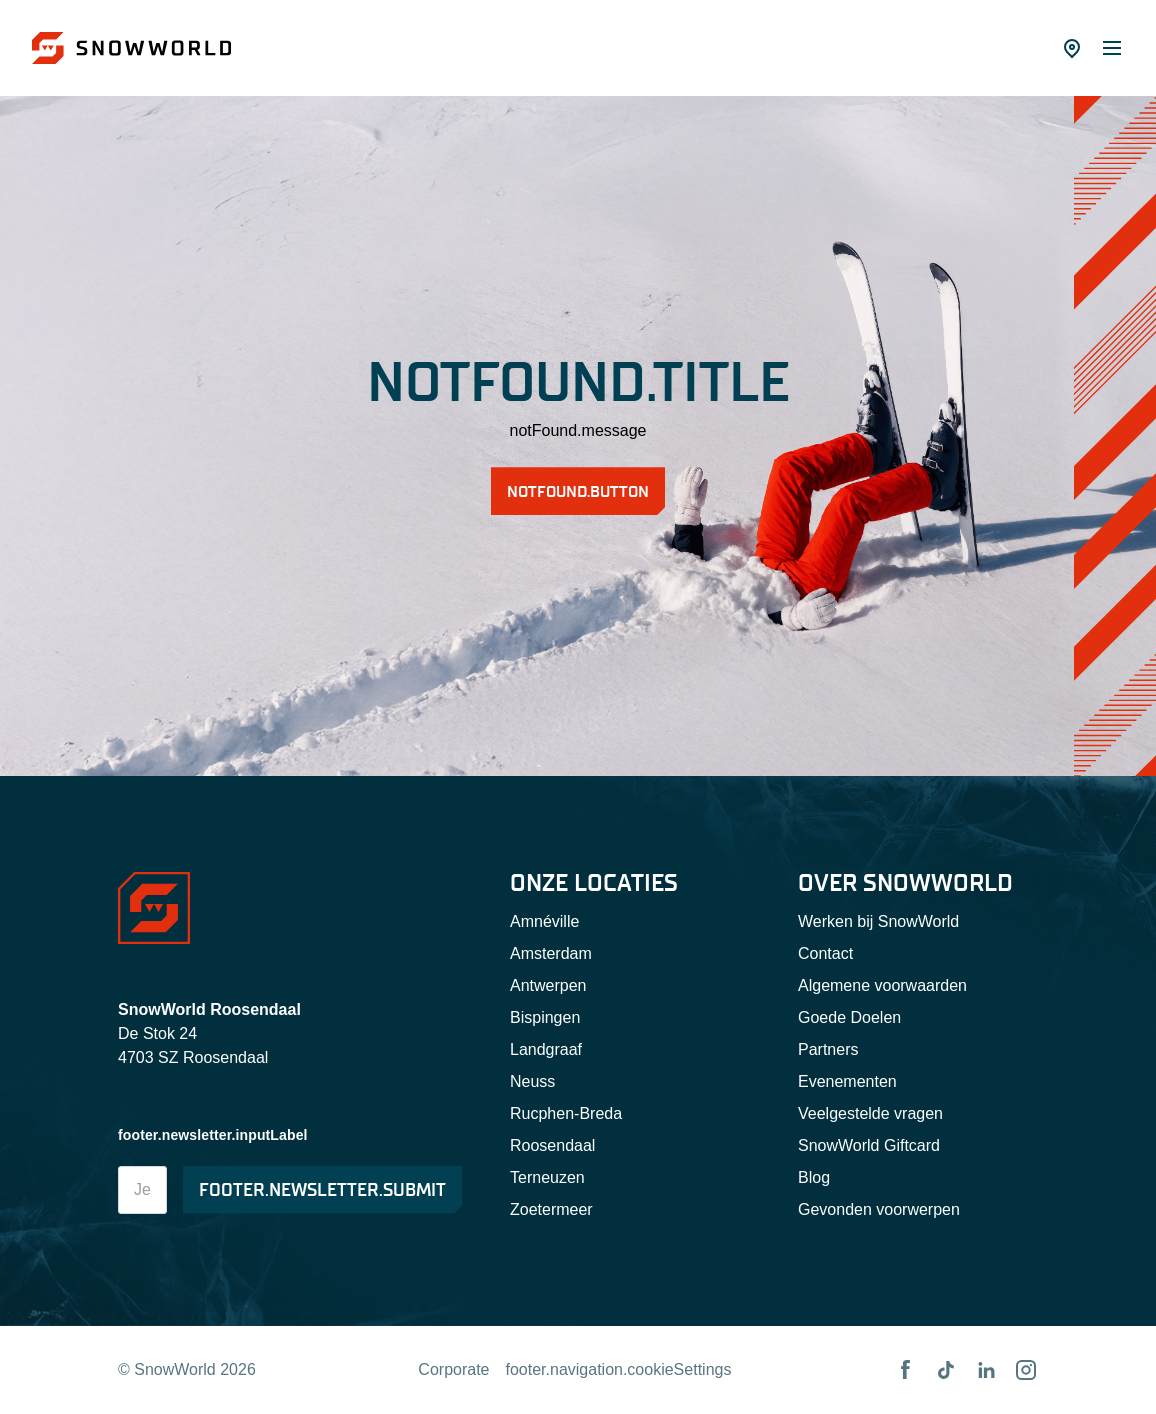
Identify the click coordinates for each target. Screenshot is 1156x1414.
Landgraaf (546, 1049)
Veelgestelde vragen (870, 1113)
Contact (825, 953)
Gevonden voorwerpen (879, 1209)
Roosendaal (552, 1145)
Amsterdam (551, 953)
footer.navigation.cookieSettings (619, 1369)
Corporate (453, 1369)
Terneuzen (547, 1177)
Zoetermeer (551, 1209)
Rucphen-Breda (566, 1113)
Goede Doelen (849, 1017)
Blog (814, 1177)
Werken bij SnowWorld (878, 921)
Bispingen (545, 1017)
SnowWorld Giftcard (869, 1145)
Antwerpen (548, 985)
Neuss (532, 1081)
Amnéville (544, 921)
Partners (828, 1049)
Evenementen (847, 1081)
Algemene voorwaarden (882, 985)
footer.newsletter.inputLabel (213, 1135)
